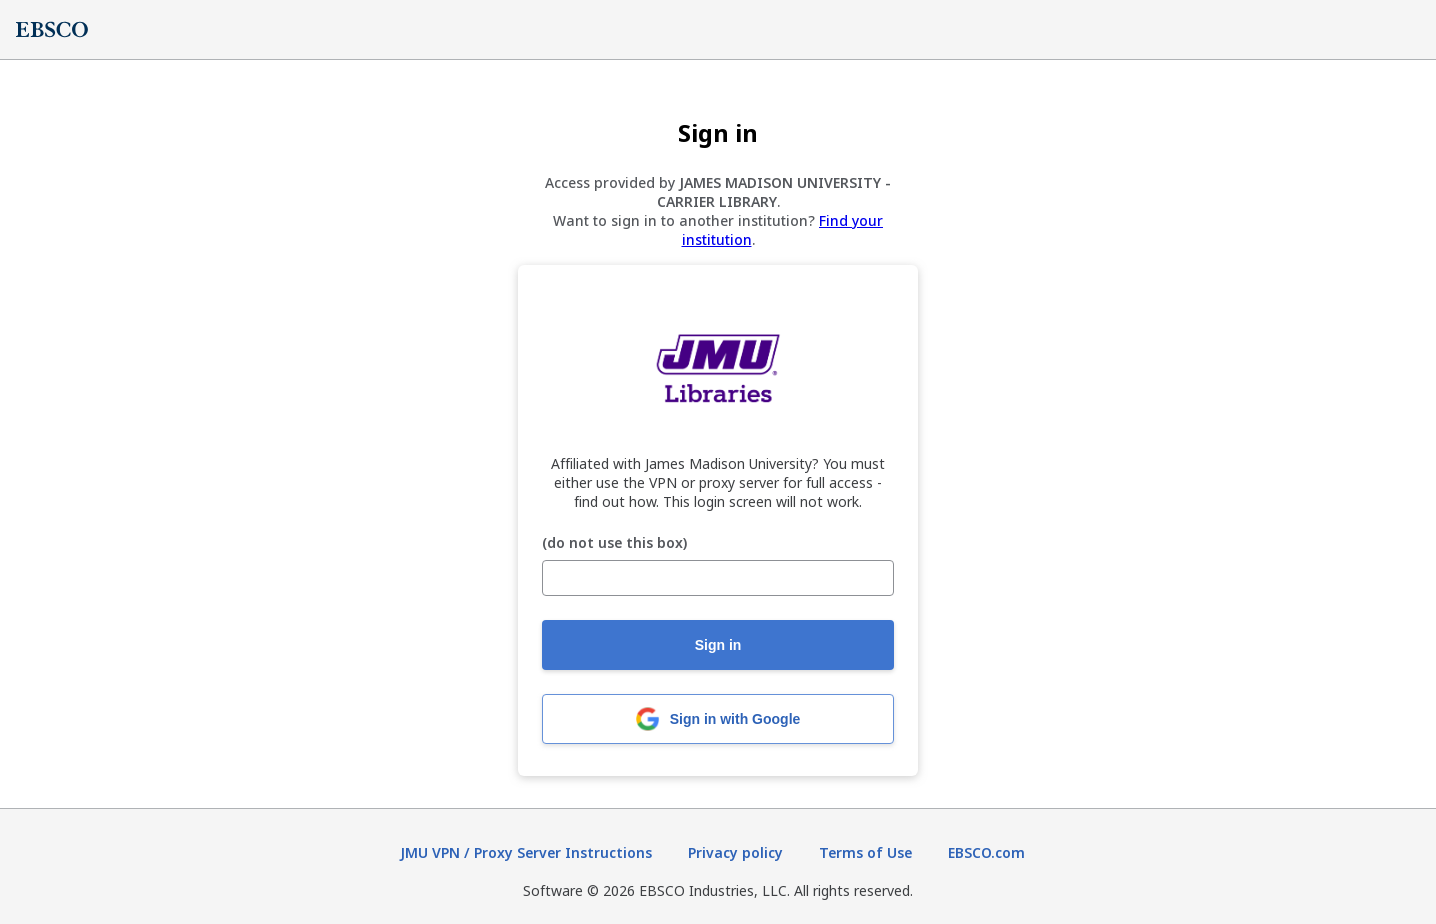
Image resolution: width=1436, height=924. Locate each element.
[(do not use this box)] (718, 578)
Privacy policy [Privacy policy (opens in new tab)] (735, 852)
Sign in (718, 645)
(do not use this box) (614, 543)
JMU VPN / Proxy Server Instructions (526, 852)
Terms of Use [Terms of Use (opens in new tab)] (865, 852)
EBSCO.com (986, 852)
